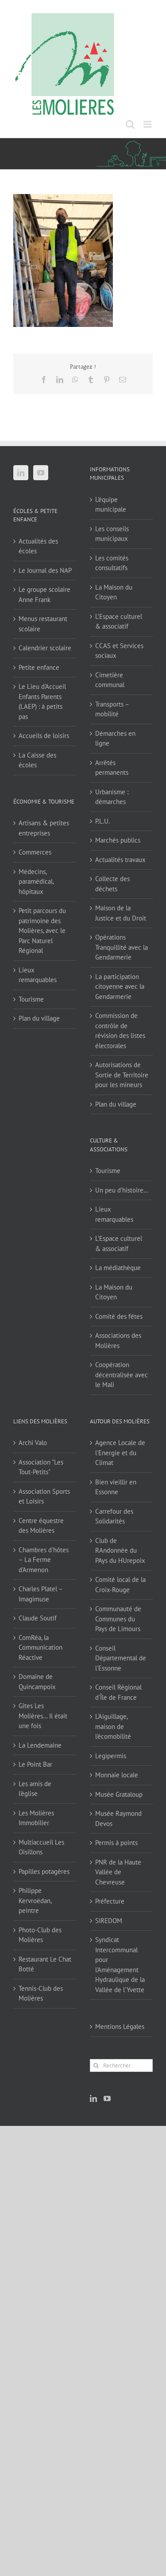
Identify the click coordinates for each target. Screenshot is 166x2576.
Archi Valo (33, 1442)
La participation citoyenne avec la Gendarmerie (119, 986)
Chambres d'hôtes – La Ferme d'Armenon (44, 1560)
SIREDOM (108, 1920)
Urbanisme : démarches (111, 797)
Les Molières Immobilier (36, 1818)
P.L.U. (102, 821)
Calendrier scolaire (45, 648)
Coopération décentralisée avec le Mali (121, 1374)
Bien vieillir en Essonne (115, 1487)
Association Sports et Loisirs (44, 1496)
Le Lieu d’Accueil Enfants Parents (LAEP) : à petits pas (42, 701)
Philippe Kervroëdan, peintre (35, 1900)
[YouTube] (40, 472)
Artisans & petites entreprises (44, 828)
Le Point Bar (35, 1764)
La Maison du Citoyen (113, 592)
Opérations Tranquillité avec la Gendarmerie (121, 947)
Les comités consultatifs (111, 563)
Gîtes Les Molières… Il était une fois (43, 1716)
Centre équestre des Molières (41, 1525)
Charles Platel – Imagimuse (40, 1594)
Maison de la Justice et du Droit (120, 913)
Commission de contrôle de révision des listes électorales (120, 1030)
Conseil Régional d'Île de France (118, 1692)
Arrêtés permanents (111, 767)
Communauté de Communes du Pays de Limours (118, 1619)
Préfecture (109, 1901)
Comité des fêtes (119, 1316)
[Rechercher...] (121, 2065)
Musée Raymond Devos (118, 1818)
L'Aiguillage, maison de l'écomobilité (113, 1726)
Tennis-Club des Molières (41, 1993)
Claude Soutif (38, 1618)
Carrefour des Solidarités (114, 1516)
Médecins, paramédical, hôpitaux (36, 881)
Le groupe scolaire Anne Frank (44, 594)
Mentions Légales (119, 2026)
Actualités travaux (120, 859)
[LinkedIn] (20, 472)
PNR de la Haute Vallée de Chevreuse (118, 1872)
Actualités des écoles (38, 546)
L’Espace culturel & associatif (118, 621)
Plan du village (39, 1018)
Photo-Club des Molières (40, 1935)
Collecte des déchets (112, 883)
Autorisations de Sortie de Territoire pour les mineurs (121, 1075)
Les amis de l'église (35, 1788)
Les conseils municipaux (112, 534)
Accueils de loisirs (44, 735)
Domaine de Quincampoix (37, 1681)
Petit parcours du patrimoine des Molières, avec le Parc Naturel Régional (42, 930)
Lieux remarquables (38, 975)
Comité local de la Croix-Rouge (120, 1584)
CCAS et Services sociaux (119, 650)
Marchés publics (117, 840)
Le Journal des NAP (45, 570)
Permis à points (116, 1842)
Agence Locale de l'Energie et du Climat (120, 1452)
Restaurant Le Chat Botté (45, 1964)
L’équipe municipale (110, 504)
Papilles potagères (44, 1871)
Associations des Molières (118, 1340)
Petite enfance (39, 667)
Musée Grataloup (119, 1794)
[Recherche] (96, 2065)
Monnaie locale (116, 1775)
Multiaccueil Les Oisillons (41, 1847)
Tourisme (31, 999)
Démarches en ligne (115, 738)
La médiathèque (118, 1267)
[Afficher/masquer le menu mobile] (148, 124)
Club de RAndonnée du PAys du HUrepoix (120, 1550)
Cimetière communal (109, 680)
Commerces (35, 852)
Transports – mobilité (112, 709)
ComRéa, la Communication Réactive (40, 1647)
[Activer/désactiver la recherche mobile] (130, 124)
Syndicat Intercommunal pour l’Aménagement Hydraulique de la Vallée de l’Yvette (120, 1964)
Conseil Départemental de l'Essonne (120, 1658)
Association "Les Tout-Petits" (41, 1467)
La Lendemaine (40, 1745)
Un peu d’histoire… (121, 1190)
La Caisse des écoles (37, 760)
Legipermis (110, 1756)
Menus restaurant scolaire (43, 623)
